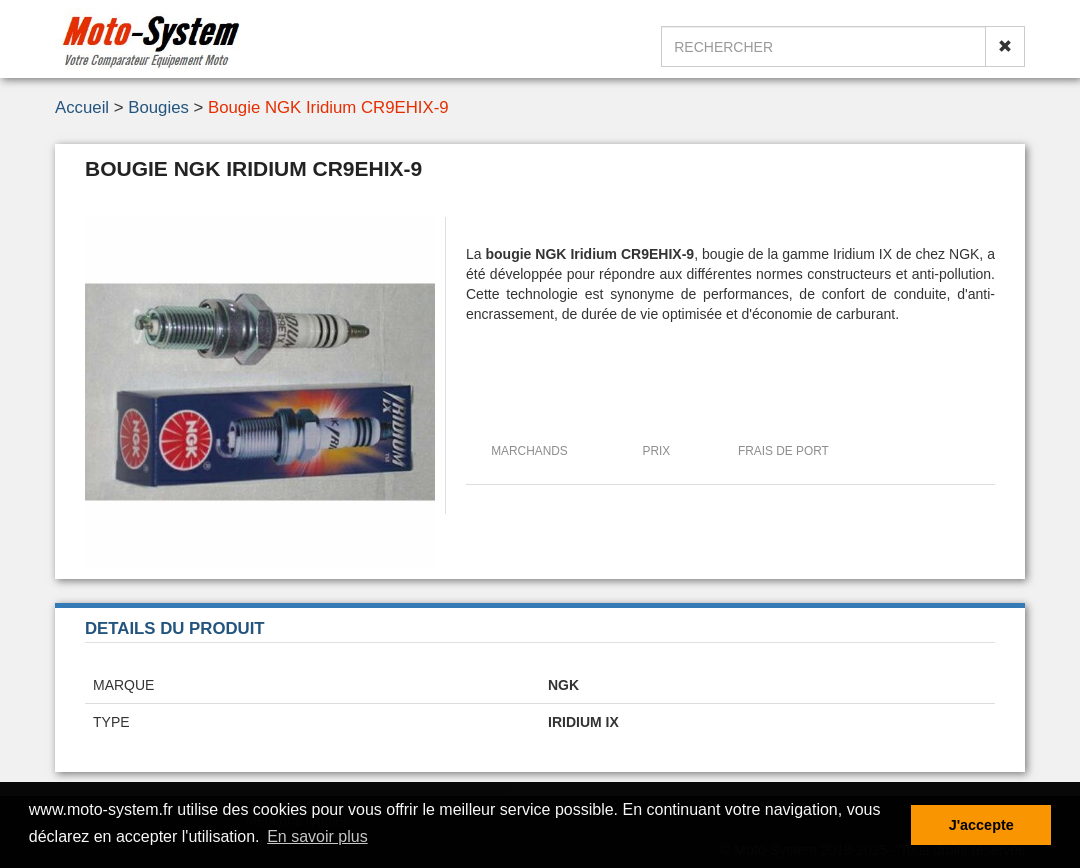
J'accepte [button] (981, 825)
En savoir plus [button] (317, 836)
